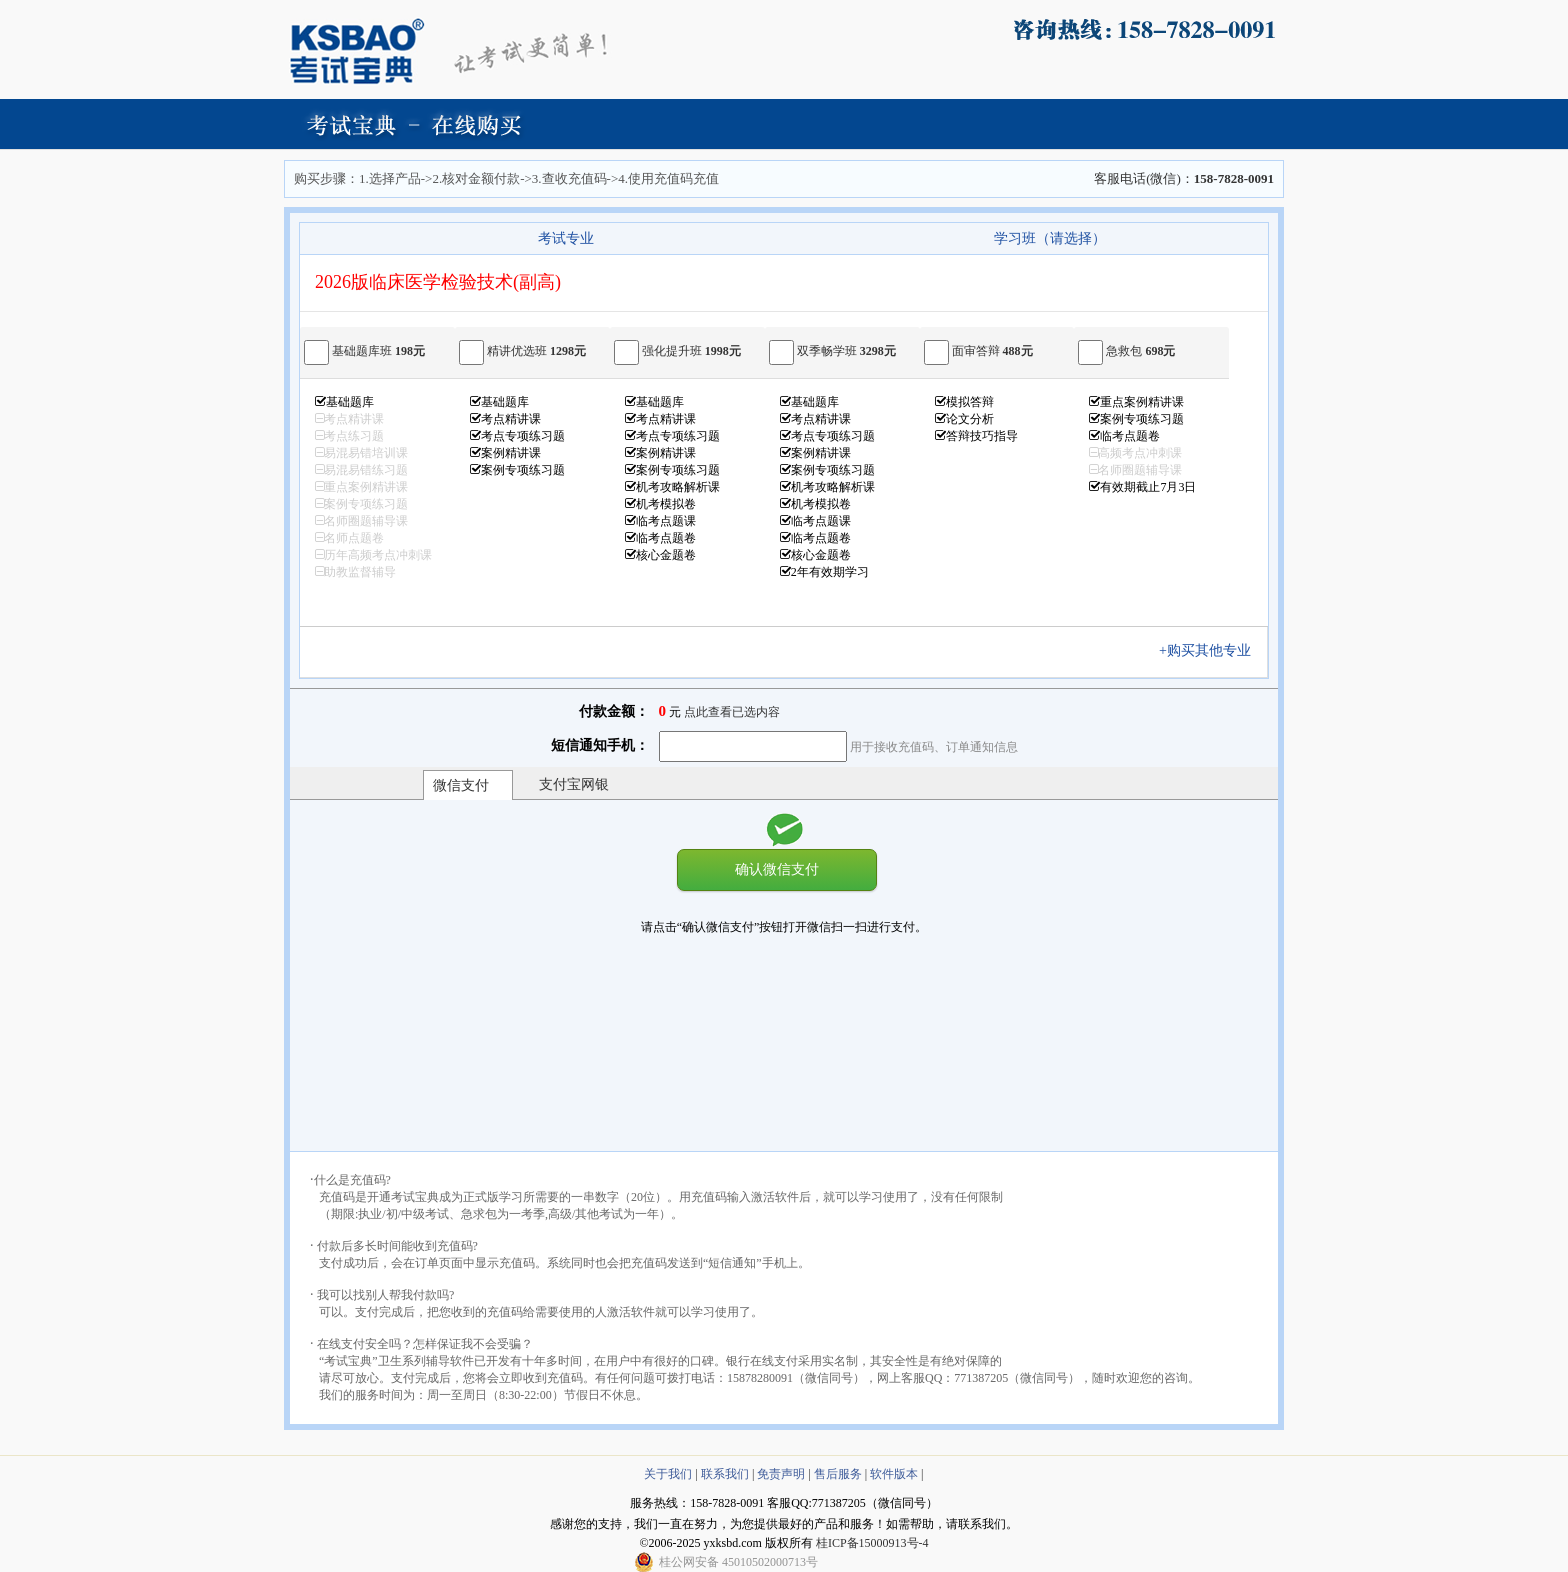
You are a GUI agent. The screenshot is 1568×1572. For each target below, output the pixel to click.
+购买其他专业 (1212, 650)
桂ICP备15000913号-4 (872, 1543)
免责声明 (781, 1474)
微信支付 (461, 785)
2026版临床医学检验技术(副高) (438, 282)
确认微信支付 (777, 869)
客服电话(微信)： (1184, 178)
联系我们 (725, 1474)
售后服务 (838, 1474)
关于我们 (668, 1474)
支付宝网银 (574, 784)
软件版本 (894, 1474)
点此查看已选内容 (732, 712)
